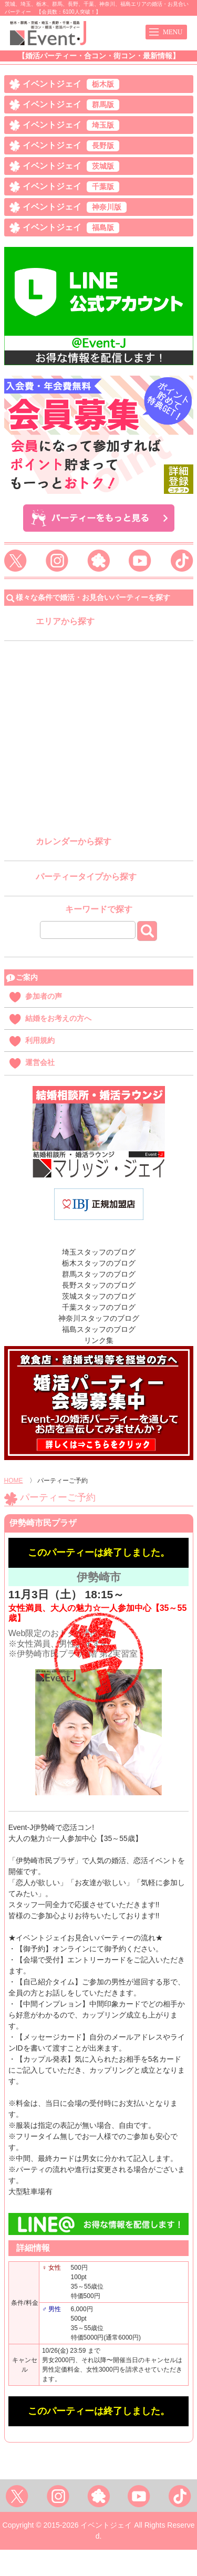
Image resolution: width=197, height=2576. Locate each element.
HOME (13, 1480)
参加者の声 (43, 996)
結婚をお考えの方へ (58, 1018)
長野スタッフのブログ (99, 1285)
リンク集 (98, 1340)
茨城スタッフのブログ (99, 1296)
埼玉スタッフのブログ (99, 1252)
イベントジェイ (71, 84)
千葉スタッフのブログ (99, 1307)
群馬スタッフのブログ (99, 1274)
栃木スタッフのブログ (99, 1263)
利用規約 (40, 1040)
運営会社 (40, 1062)
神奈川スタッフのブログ (98, 1318)
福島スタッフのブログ (99, 1329)
